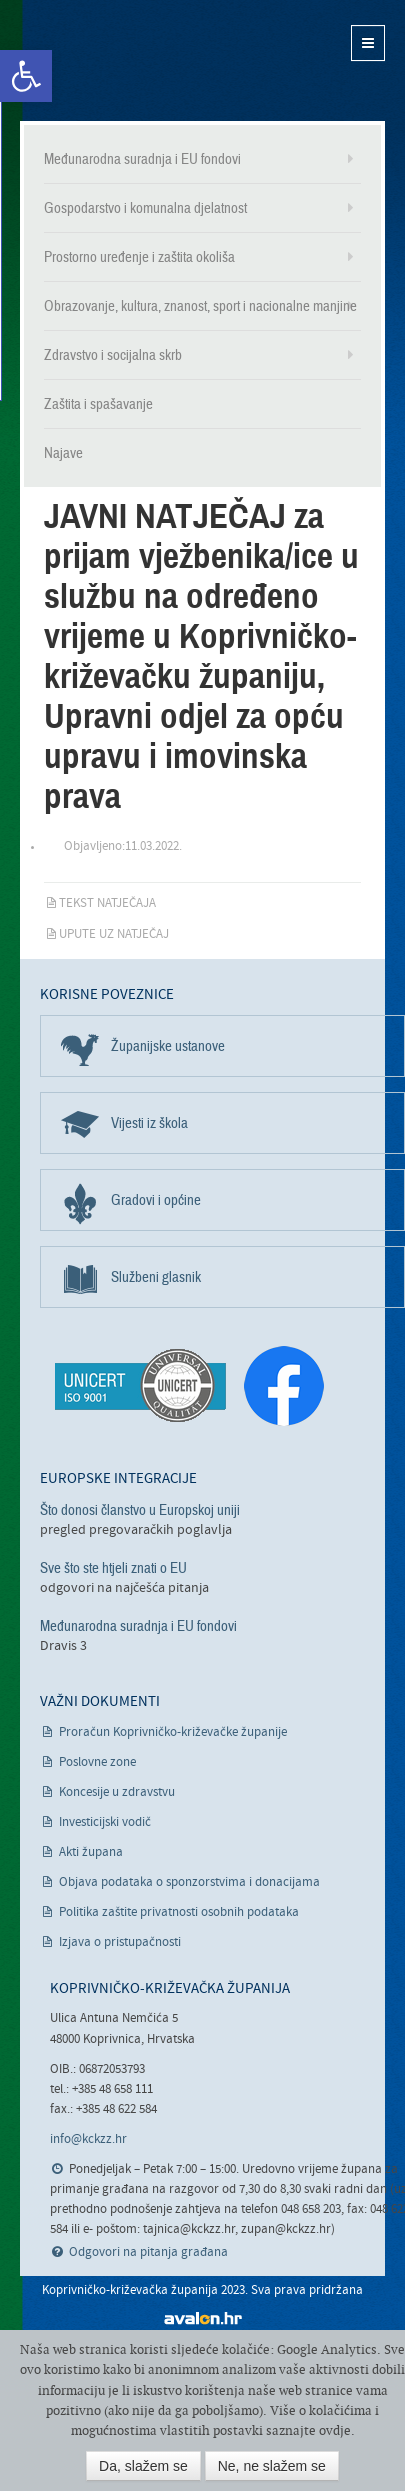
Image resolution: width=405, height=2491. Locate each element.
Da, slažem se (143, 2466)
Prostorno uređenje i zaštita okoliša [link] (139, 257)
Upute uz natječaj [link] (114, 934)
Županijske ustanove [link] (168, 1046)
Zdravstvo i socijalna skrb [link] (113, 355)
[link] (26, 76)
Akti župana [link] (91, 1852)
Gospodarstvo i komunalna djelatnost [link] (145, 208)
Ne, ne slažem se (272, 2466)
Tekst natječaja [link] (107, 903)
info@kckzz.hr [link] (88, 2139)
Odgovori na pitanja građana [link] (148, 2252)
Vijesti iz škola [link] (149, 1123)
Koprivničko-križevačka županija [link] (117, 60)
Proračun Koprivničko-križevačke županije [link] (173, 1732)
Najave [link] (63, 453)
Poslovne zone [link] (97, 1762)
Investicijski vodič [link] (105, 1822)
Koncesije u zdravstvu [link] (117, 1792)
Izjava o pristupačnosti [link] (120, 1942)
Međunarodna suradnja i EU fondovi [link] (142, 159)
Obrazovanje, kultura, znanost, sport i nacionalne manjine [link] (200, 306)
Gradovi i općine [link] (156, 1200)
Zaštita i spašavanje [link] (98, 404)
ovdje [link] (335, 2430)
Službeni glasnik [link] (156, 1277)
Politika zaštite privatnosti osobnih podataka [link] (179, 1912)
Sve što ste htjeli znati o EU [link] (113, 1568)
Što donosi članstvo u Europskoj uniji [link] (140, 1510)
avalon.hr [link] (203, 2318)
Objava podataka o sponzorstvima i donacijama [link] (189, 1882)
